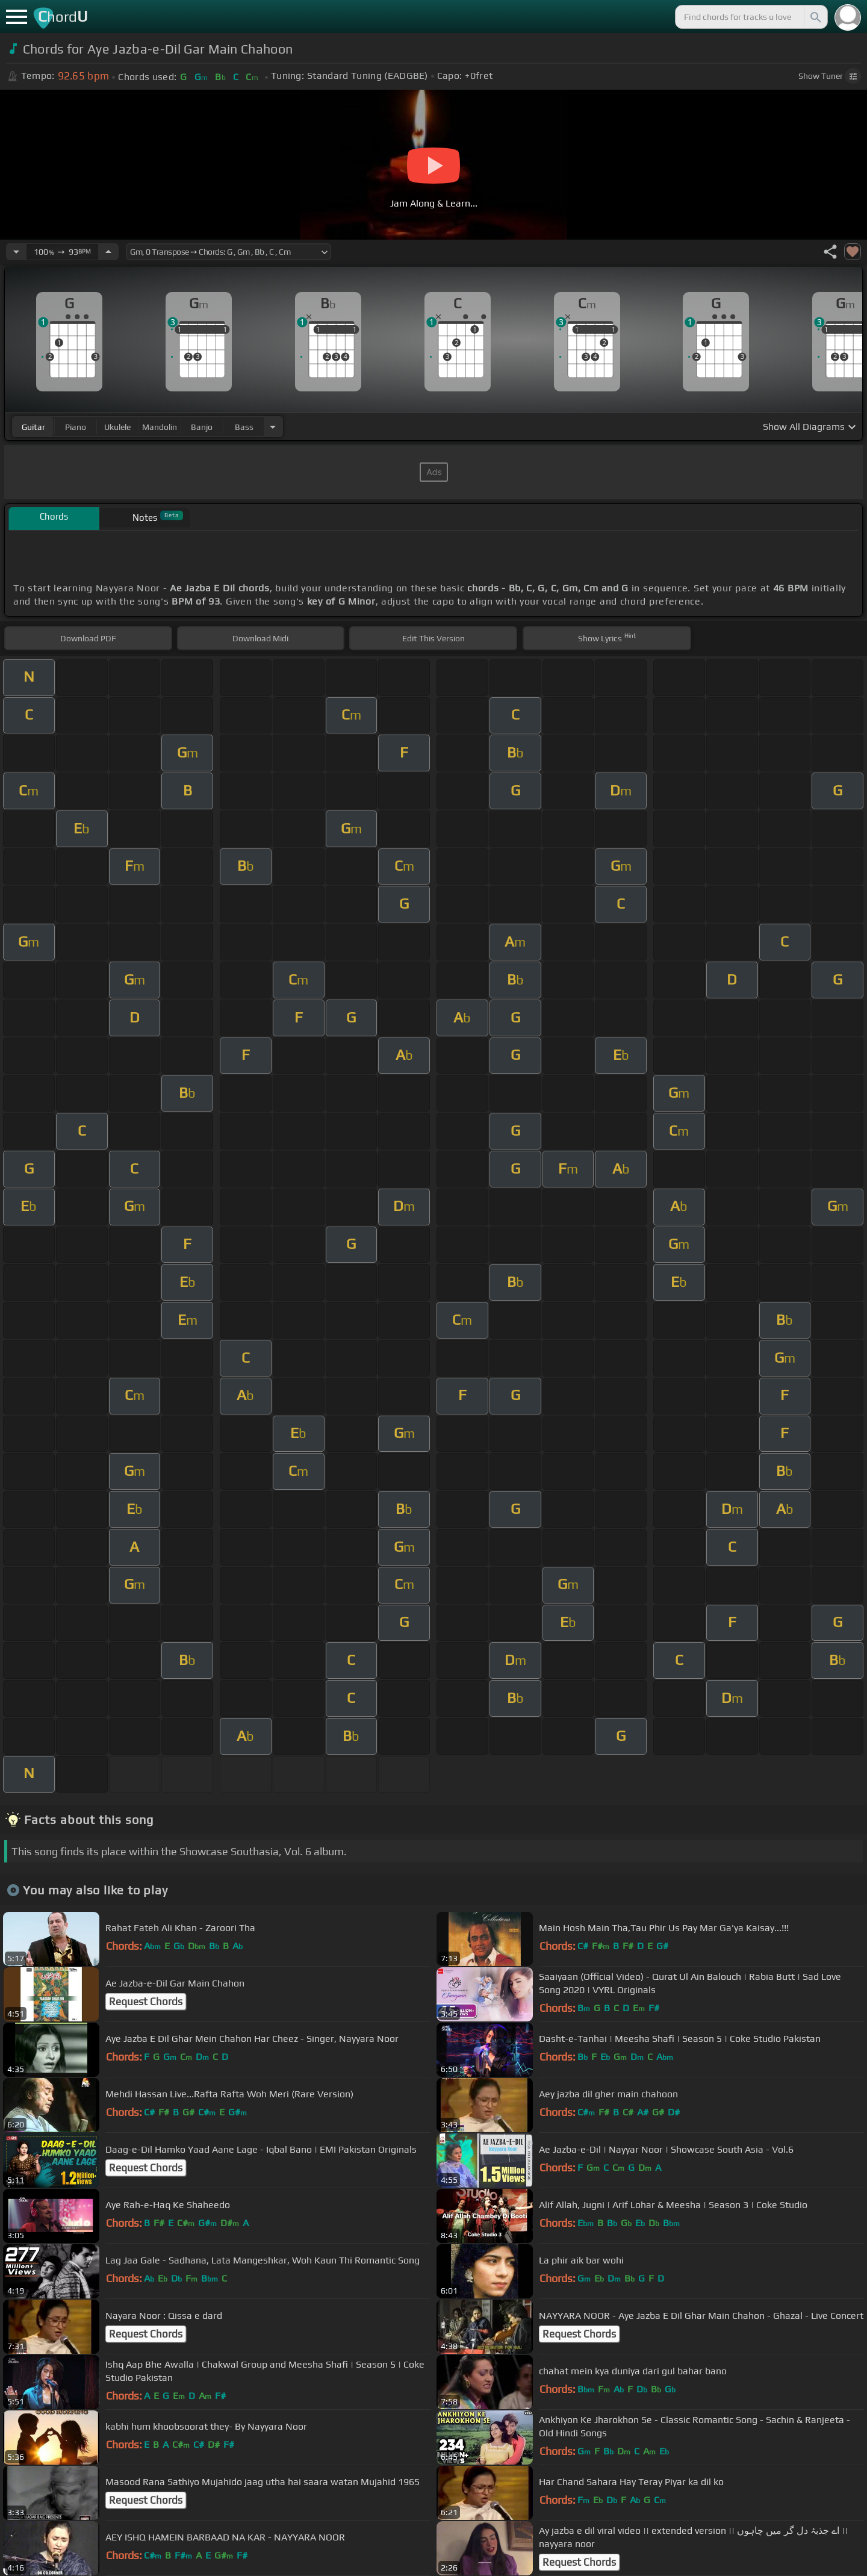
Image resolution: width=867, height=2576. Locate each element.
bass (244, 427)
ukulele (117, 427)
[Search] (814, 17)
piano (75, 427)
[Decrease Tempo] (16, 251)
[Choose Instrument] (273, 426)
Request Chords (145, 2002)
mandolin (159, 427)
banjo (202, 427)
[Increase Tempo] (108, 251)
